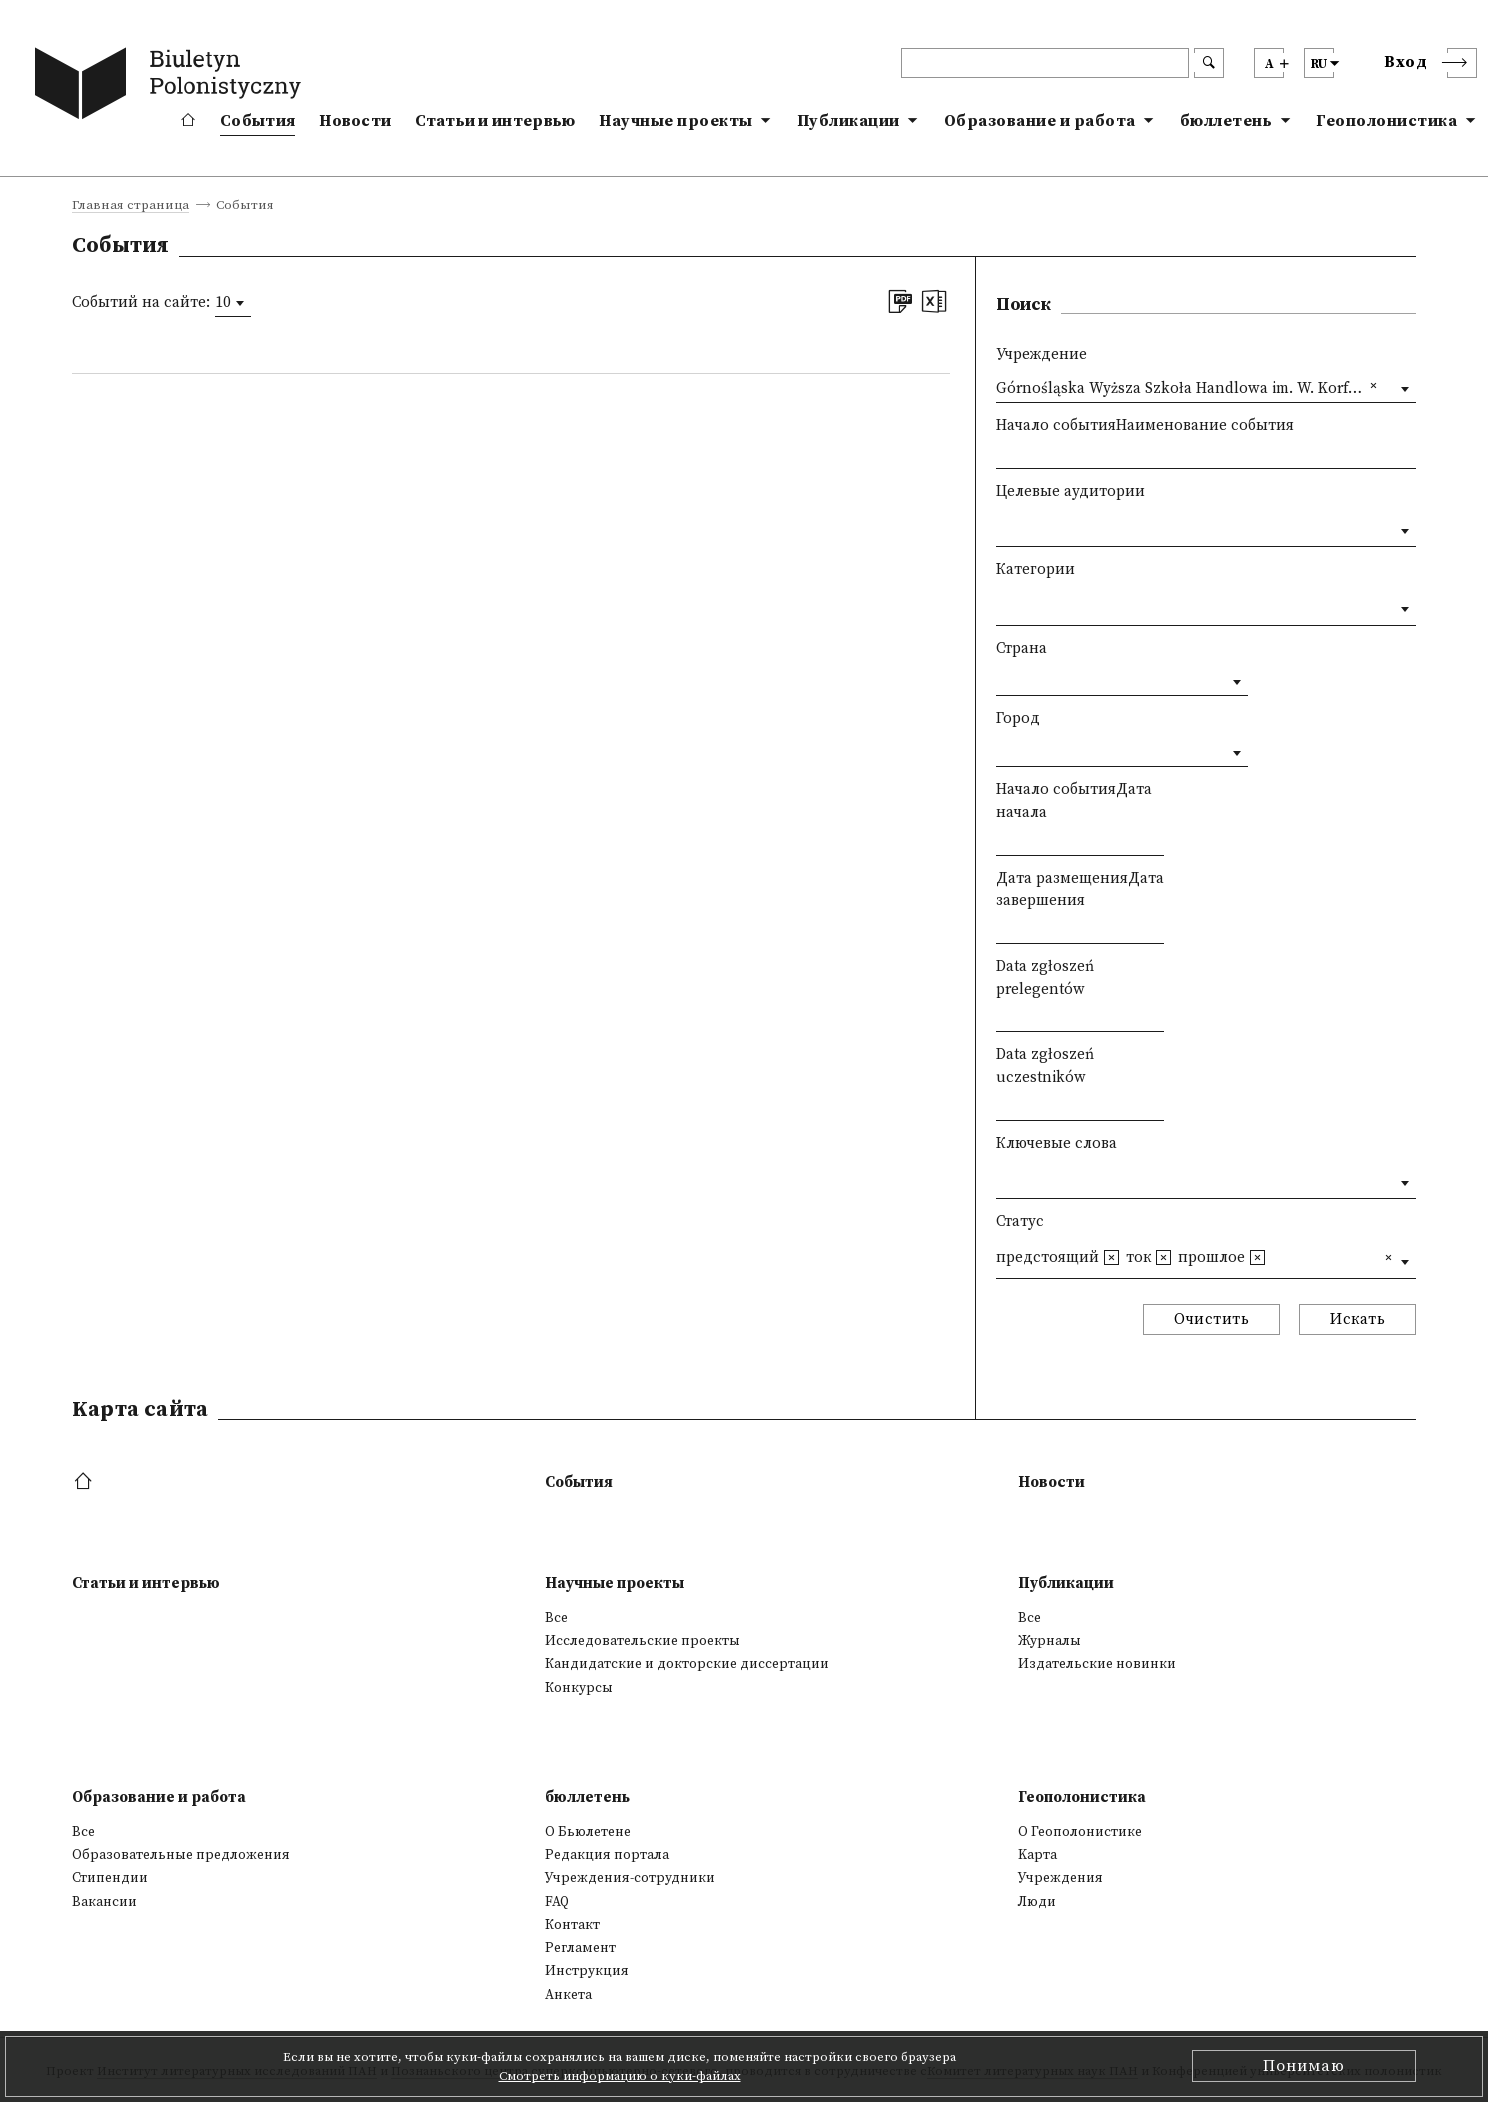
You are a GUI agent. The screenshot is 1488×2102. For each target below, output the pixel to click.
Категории (1035, 569)
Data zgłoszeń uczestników (1045, 1066)
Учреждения (1060, 1878)
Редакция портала (607, 1855)
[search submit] (1209, 63)
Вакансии (104, 1902)
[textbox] (1001, 526)
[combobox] (233, 303)
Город (1018, 718)
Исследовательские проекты (642, 1641)
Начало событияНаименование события (1145, 425)
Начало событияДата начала (1074, 801)
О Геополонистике (1080, 1832)
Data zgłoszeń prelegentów (1045, 978)
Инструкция (587, 1971)
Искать (1357, 1319)
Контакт (572, 1925)
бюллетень (1226, 121)
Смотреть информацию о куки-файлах (620, 2076)
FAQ (557, 1902)
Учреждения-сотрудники (630, 1878)
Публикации (848, 121)
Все (556, 1618)
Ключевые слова (1056, 1143)
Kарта (1037, 1855)
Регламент (580, 1948)
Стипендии (110, 1878)
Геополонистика (1386, 121)
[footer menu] (85, 1482)
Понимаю (1304, 2066)
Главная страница (130, 206)
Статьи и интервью (495, 121)
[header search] (1045, 63)
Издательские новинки (1097, 1664)
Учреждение (1041, 354)
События (257, 121)
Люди (1037, 1902)
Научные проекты (676, 121)
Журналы (1049, 1641)
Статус (1020, 1221)
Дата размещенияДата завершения (1080, 890)
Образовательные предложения (181, 1855)
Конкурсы (579, 1688)
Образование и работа (1040, 121)
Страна (1021, 648)
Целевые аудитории (1070, 491)
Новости (355, 121)
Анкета (568, 1995)
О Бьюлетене (588, 1832)
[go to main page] (172, 87)
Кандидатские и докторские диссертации (687, 1664)
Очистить (1211, 1319)
